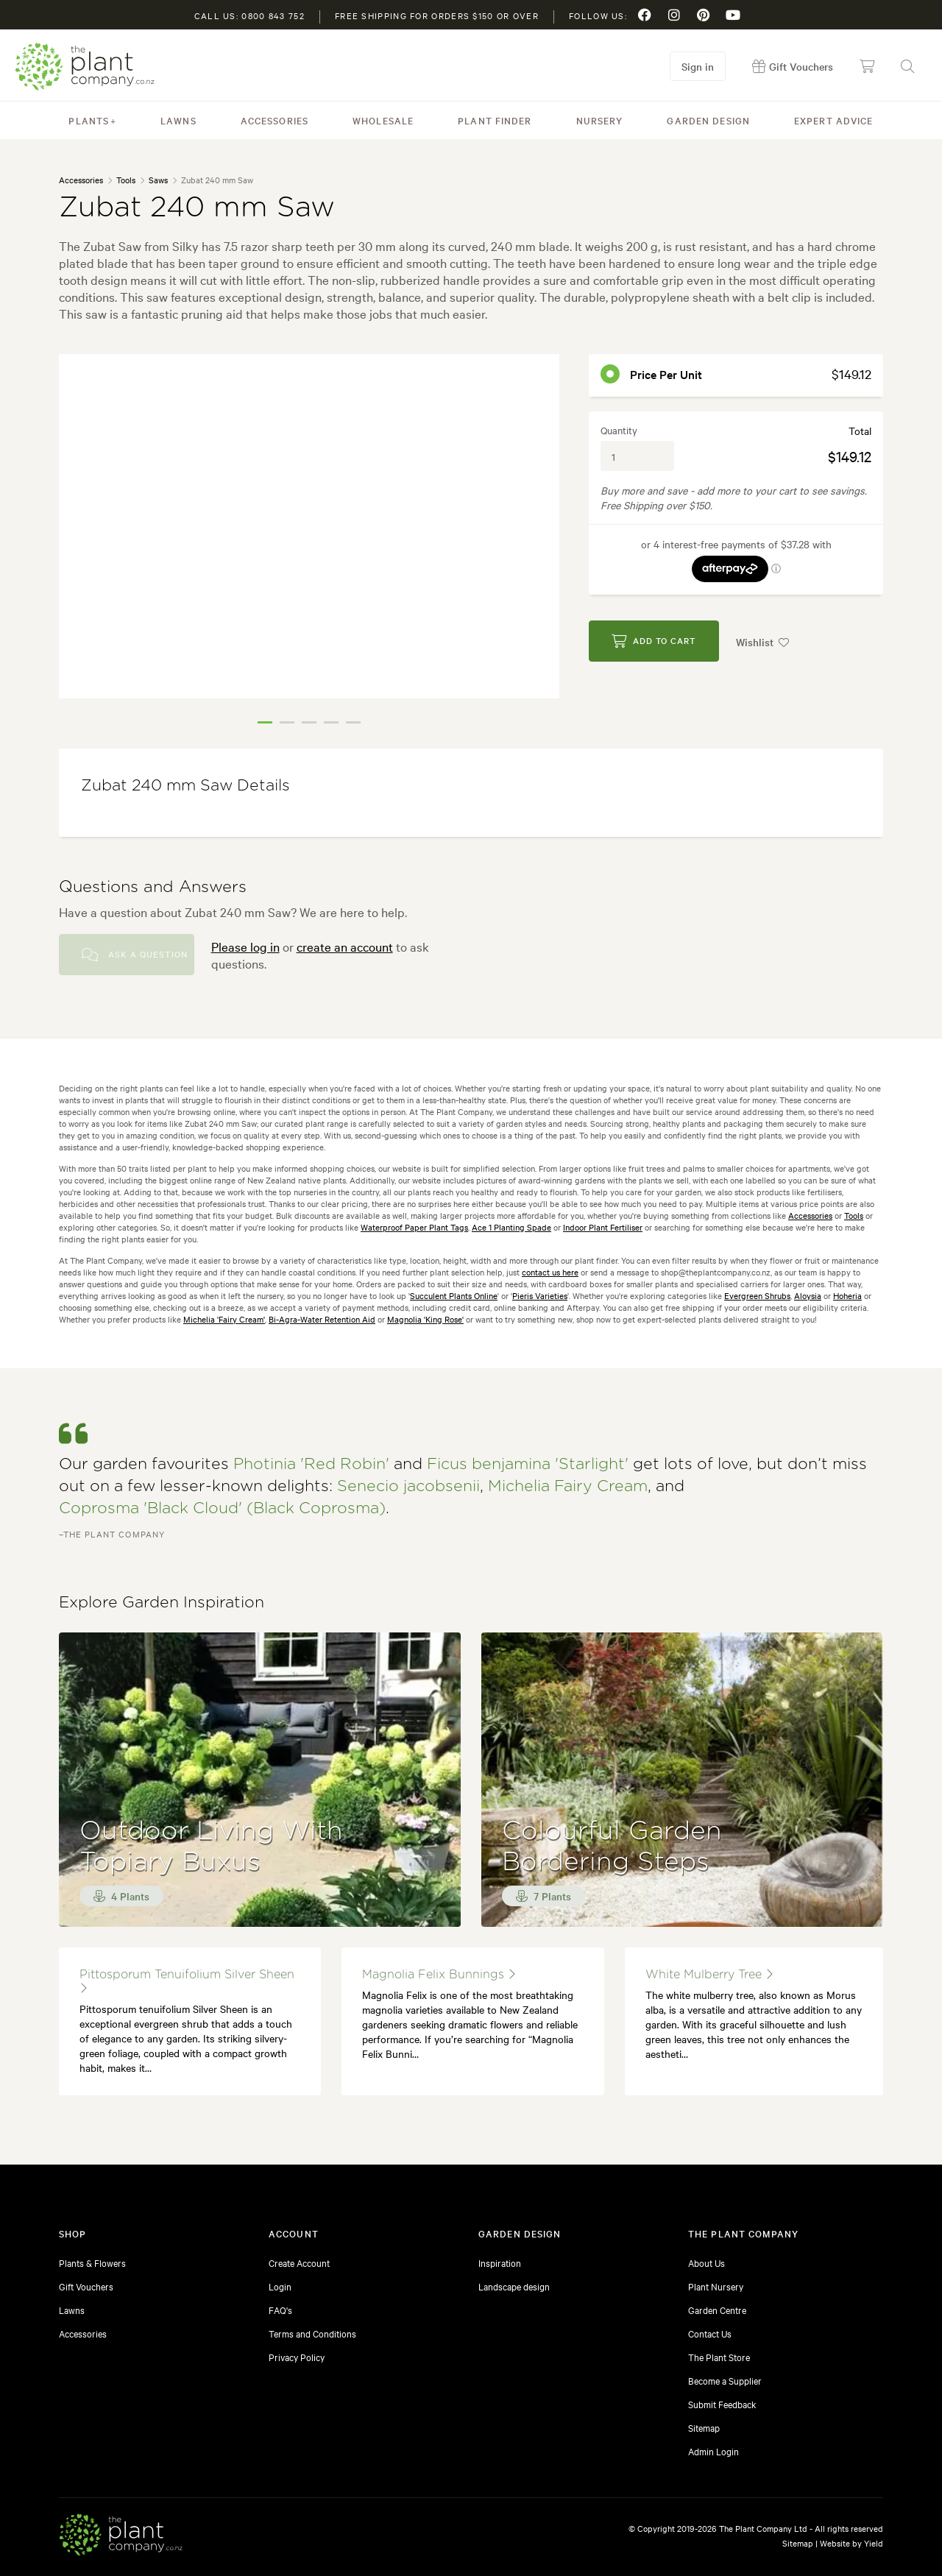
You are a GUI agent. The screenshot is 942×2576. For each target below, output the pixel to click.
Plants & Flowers (92, 2262)
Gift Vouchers (86, 2286)
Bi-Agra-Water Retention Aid (322, 1319)
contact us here (550, 1272)
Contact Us (710, 2333)
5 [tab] (353, 722)
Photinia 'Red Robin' (311, 1464)
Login (280, 2286)
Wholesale (383, 120)
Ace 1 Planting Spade (511, 1227)
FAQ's (280, 2309)
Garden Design (708, 120)
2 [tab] (287, 722)
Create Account (299, 2262)
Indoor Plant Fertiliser (602, 1227)
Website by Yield (851, 2543)
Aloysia (807, 1295)
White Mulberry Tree (709, 1974)
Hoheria (847, 1295)
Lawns (178, 120)
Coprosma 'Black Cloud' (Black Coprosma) (222, 1508)
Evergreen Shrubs (757, 1295)
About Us (706, 2262)
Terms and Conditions (312, 2333)
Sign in (697, 66)
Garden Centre (717, 2309)
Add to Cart (654, 641)
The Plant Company (85, 67)
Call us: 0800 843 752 (249, 15)
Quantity (619, 429)
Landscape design (514, 2286)
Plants (88, 120)
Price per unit (666, 374)
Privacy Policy (297, 2356)
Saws (158, 179)
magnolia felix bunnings (438, 1974)
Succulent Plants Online (453, 1295)
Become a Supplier (725, 2380)
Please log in (245, 946)
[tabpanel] (309, 526)
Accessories (274, 120)
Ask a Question (135, 954)
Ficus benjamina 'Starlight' (527, 1464)
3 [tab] (309, 722)
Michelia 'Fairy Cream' (224, 1319)
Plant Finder (494, 120)
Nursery (599, 120)
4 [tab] (331, 722)
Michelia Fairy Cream (568, 1486)
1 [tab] (265, 722)
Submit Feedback (722, 2403)
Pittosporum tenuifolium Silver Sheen (186, 1981)
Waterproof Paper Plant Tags (414, 1227)
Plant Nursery (715, 2286)
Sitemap (704, 2427)
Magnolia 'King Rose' (425, 1319)
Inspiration (499, 2262)
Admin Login (713, 2451)
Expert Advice (834, 120)
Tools (125, 179)
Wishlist (763, 641)
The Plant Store (719, 2356)
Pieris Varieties (539, 1295)
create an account (345, 946)
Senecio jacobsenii (408, 1486)
